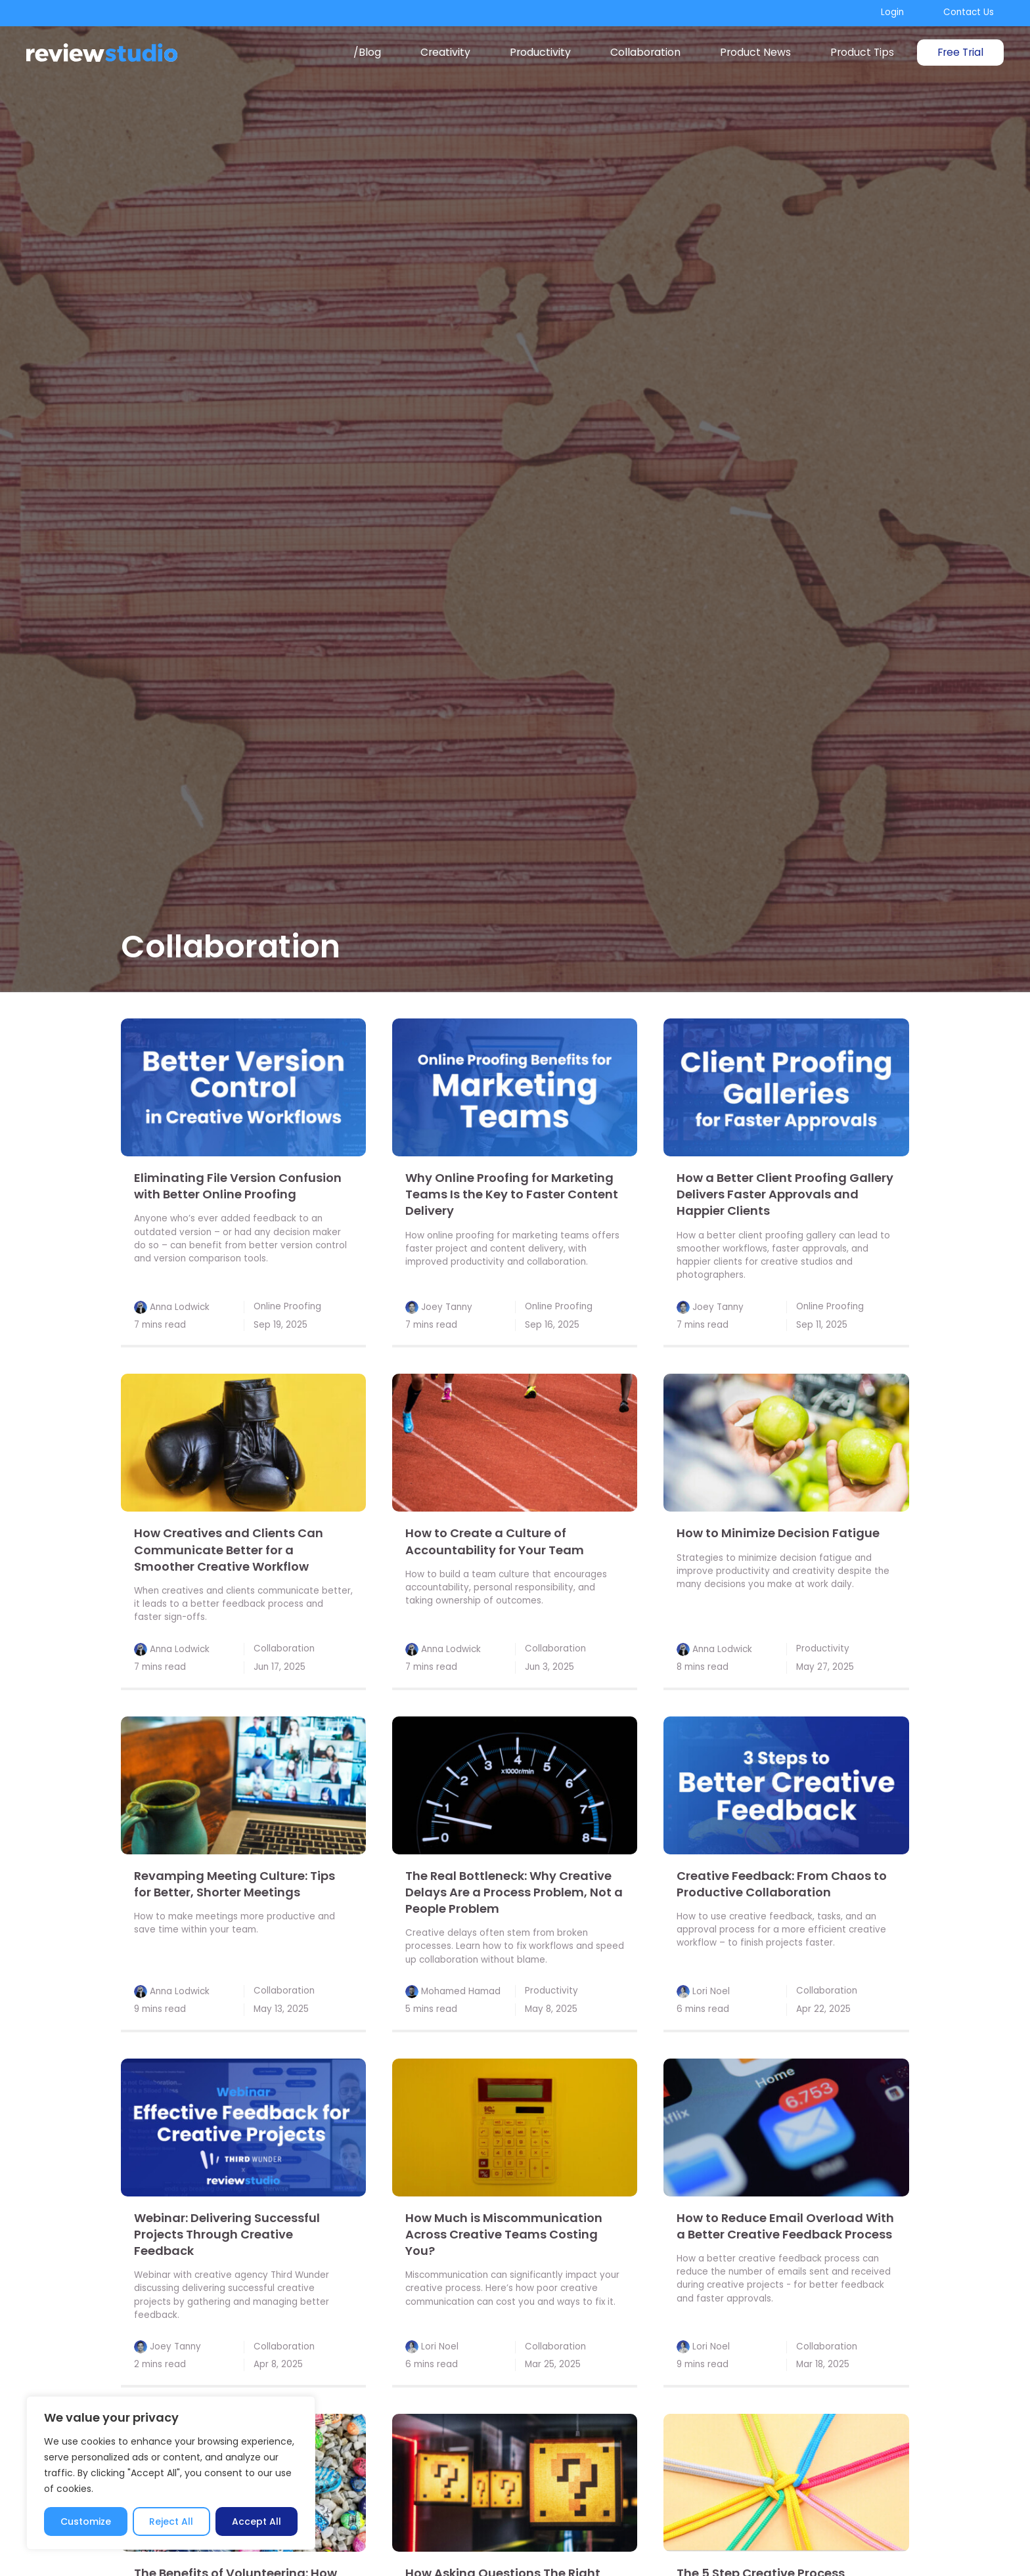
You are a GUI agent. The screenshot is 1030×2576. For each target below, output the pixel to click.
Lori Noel (711, 1991)
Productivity (540, 52)
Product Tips (862, 52)
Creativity (445, 52)
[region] (170, 2473)
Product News (755, 52)
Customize (85, 2521)
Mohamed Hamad (461, 1991)
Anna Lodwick (180, 1306)
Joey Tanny (446, 1306)
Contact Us (968, 12)
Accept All (256, 2521)
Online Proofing (287, 1306)
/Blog (367, 52)
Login (892, 12)
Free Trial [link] (960, 52)
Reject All (171, 2521)
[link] (243, 1087)
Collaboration (645, 52)
